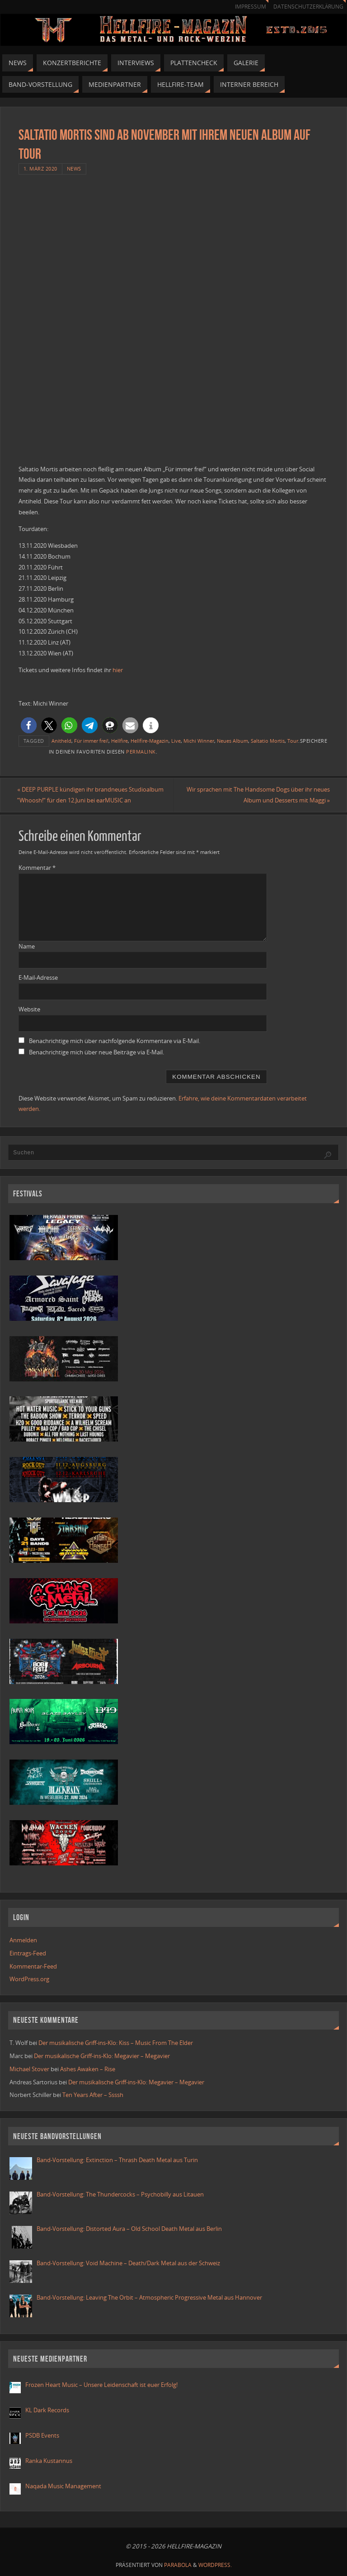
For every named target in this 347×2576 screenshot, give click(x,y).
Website (29, 1009)
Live (176, 740)
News (74, 168)
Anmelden (23, 1940)
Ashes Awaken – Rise (87, 2069)
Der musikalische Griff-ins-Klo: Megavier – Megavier (102, 2056)
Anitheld (61, 740)
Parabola (178, 2565)
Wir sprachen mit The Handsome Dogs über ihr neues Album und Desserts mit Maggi (256, 794)
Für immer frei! (91, 740)
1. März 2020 (40, 168)
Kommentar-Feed (33, 1966)
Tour (292, 740)
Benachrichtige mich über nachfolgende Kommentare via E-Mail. (114, 1041)
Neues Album (232, 740)
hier (118, 670)
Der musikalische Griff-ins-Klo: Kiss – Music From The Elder (115, 2043)
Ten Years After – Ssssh (92, 2095)
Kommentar (37, 867)
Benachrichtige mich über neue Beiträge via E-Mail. (96, 1052)
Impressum (250, 6)
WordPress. (215, 2565)
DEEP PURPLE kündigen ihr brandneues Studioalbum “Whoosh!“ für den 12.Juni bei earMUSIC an (92, 794)
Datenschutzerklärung (308, 6)
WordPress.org (29, 1979)
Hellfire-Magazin (150, 740)
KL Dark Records (47, 2410)
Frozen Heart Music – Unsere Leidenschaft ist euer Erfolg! (102, 2385)
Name (27, 946)
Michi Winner (198, 740)
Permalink (141, 751)
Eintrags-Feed (27, 1953)
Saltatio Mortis (268, 740)
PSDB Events (42, 2436)
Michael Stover (29, 2069)
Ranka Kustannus (48, 2461)
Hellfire (119, 740)
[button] (29, 725)
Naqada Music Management (63, 2486)
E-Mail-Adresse (38, 978)
